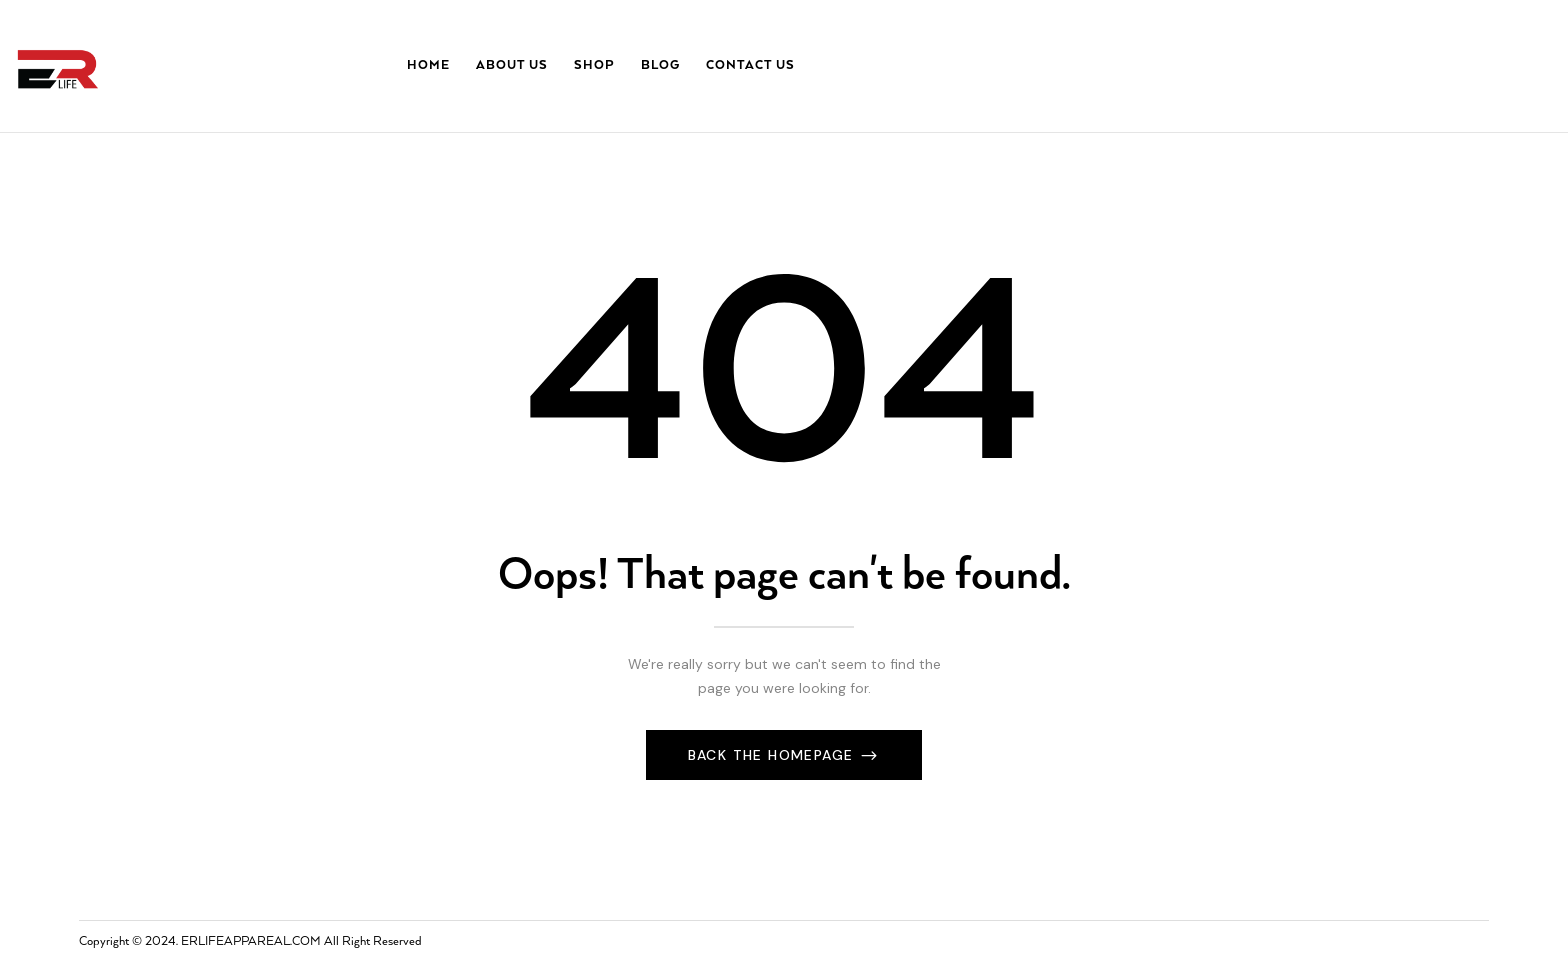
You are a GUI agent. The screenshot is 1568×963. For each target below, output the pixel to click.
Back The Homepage (773, 755)
